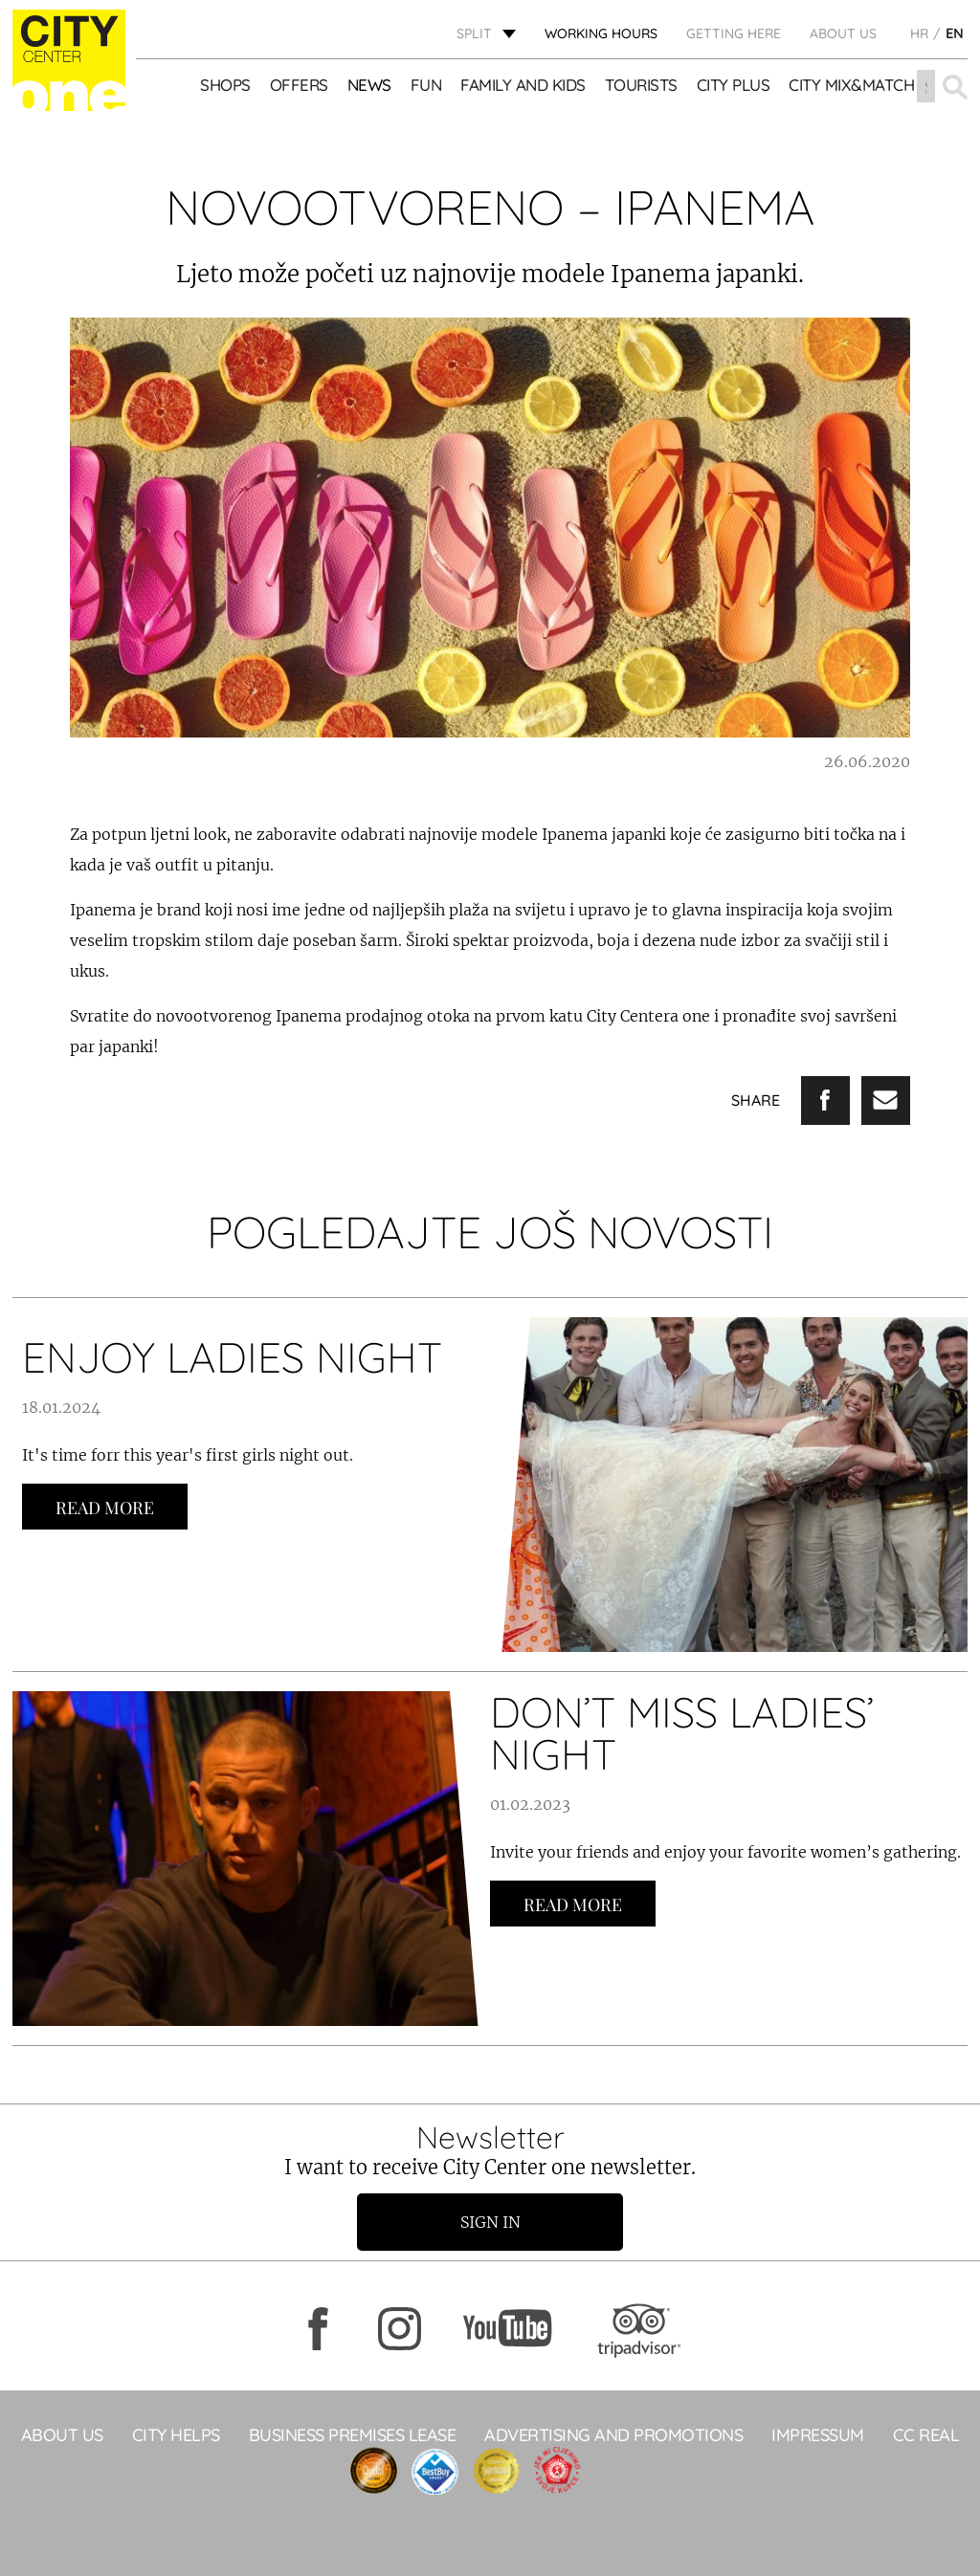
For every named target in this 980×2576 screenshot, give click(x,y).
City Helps (176, 2435)
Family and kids (523, 86)
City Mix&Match (851, 86)
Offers (299, 86)
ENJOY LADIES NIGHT (232, 1357)
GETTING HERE (733, 33)
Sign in (490, 2222)
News (369, 86)
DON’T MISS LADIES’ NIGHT (682, 1732)
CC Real (926, 2435)
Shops (225, 86)
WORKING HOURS (601, 33)
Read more (105, 1507)
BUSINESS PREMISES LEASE (353, 2435)
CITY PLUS (733, 86)
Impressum (817, 2435)
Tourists (641, 86)
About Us (843, 33)
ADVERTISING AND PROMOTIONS (613, 2435)
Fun (426, 86)
